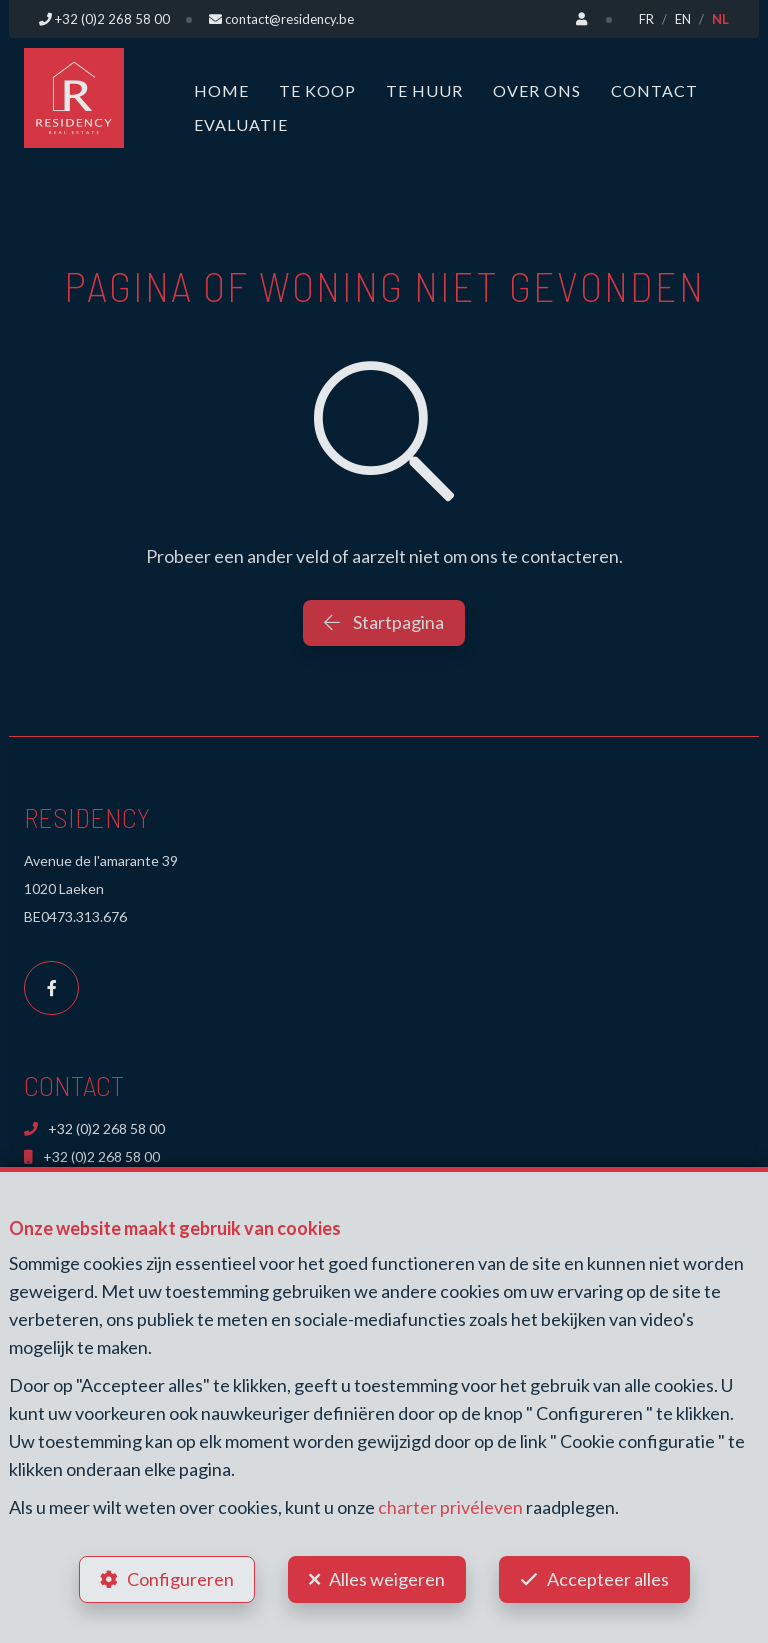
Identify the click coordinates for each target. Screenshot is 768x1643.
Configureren (180, 1579)
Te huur (424, 90)
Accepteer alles (608, 1579)
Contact (654, 90)
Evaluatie (241, 124)
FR (646, 19)
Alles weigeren (387, 1579)
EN (683, 19)
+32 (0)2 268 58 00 (94, 1128)
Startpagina (384, 622)
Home (221, 90)
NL (720, 19)
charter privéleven (450, 1507)
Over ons (537, 90)
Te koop (317, 90)
